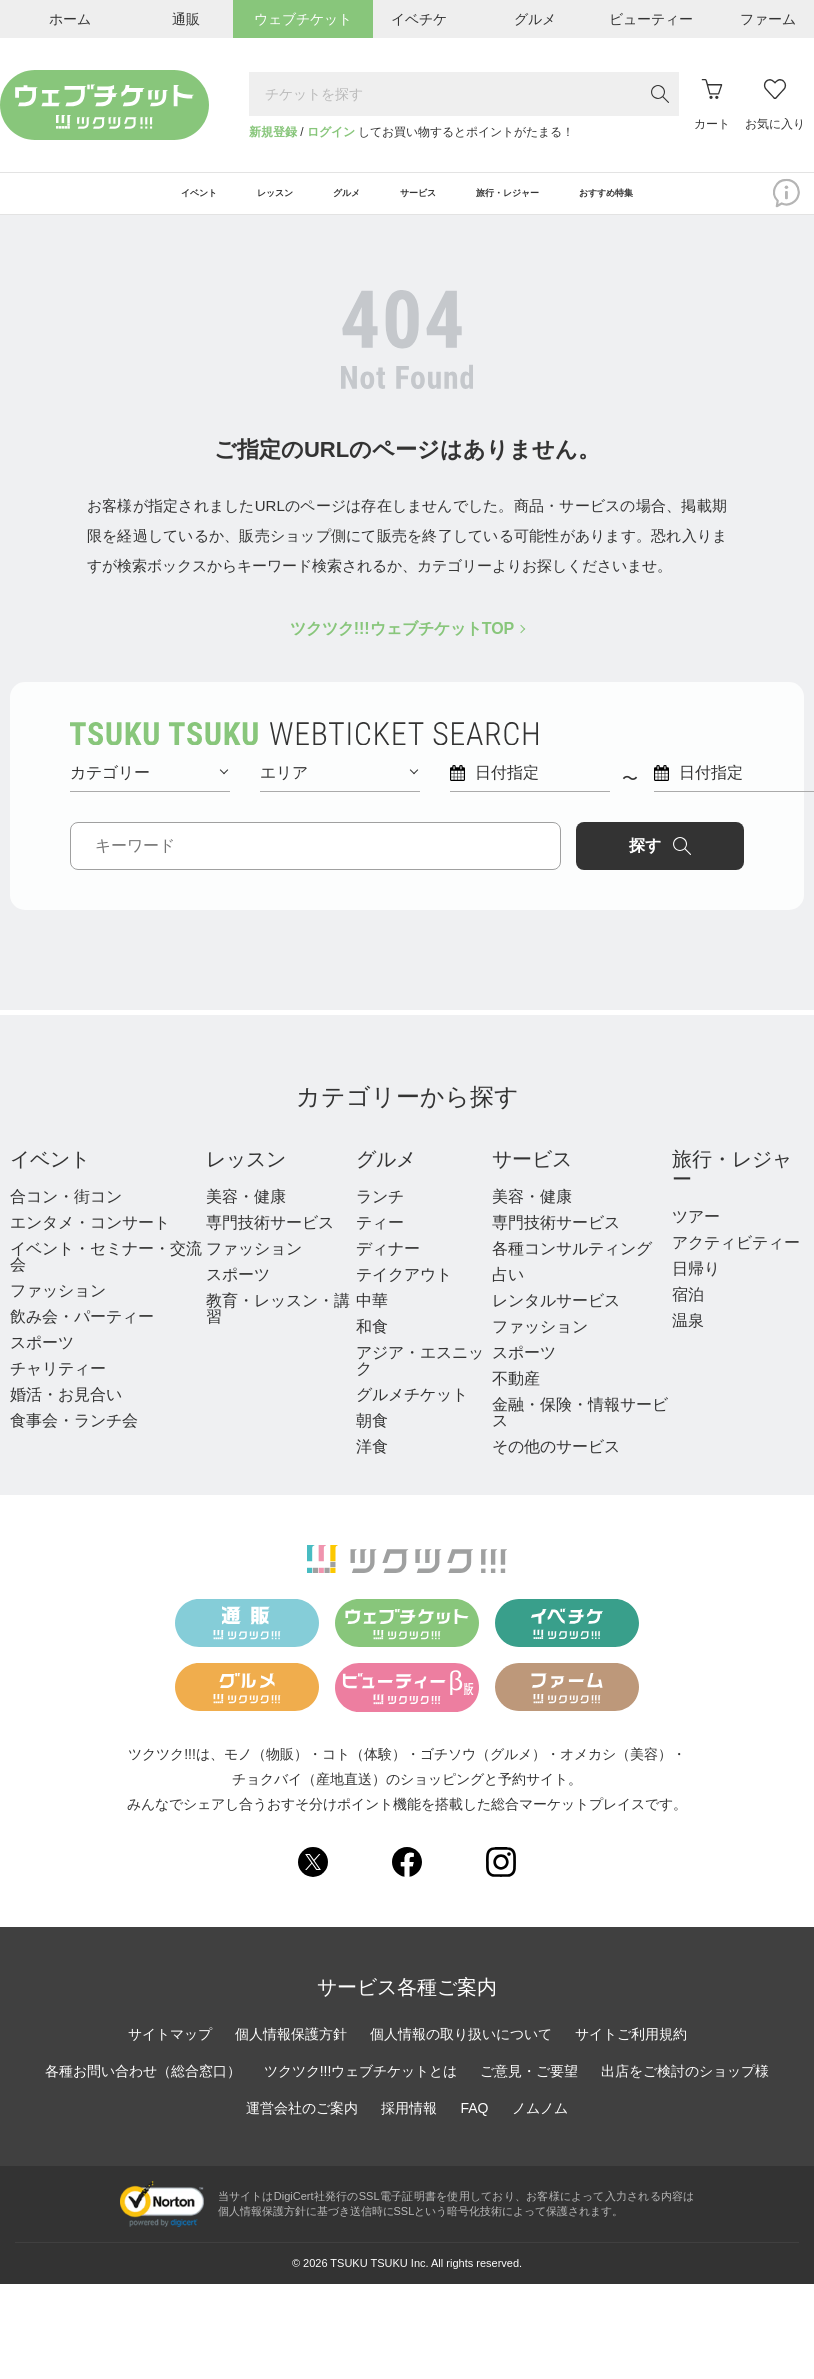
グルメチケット (412, 1411)
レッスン (246, 1176)
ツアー (696, 1233)
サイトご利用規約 (631, 2051)
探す (660, 863)
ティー (380, 1239)
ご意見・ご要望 (529, 2088)
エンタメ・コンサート (90, 1239)
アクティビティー (736, 1259)
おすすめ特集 (706, 202)
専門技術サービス (270, 1239)
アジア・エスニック (420, 1377)
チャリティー (58, 1385)
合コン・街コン (66, 1213)
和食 (372, 1343)
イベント (50, 1176)
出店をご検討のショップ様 (685, 2088)
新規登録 (273, 132)
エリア (339, 789)
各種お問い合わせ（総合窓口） (143, 2088)
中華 (372, 1317)
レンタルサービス (556, 1317)
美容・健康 (246, 1213)
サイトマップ (170, 2051)
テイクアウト (404, 1291)
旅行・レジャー (732, 1186)
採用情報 (409, 2125)
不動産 (516, 1395)
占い (508, 1291)
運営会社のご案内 (302, 2125)
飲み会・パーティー (82, 1333)
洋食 (372, 1463)
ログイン (331, 132)
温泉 (688, 1337)
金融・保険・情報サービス (580, 1429)
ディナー (388, 1265)
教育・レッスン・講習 (278, 1325)
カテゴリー (149, 789)
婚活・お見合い (66, 1411)
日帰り (696, 1285)
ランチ (380, 1213)
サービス (532, 1176)
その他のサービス (556, 1463)
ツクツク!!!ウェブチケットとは (361, 2088)
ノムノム (540, 2125)
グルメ (386, 1176)
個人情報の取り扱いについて (461, 2051)
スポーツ (42, 1359)
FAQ (474, 2125)
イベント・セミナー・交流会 (106, 1273)
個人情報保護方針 (291, 2051)
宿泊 (688, 1311)
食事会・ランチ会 (74, 1437)
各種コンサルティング (572, 1265)
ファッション (58, 1307)
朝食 (372, 1437)
